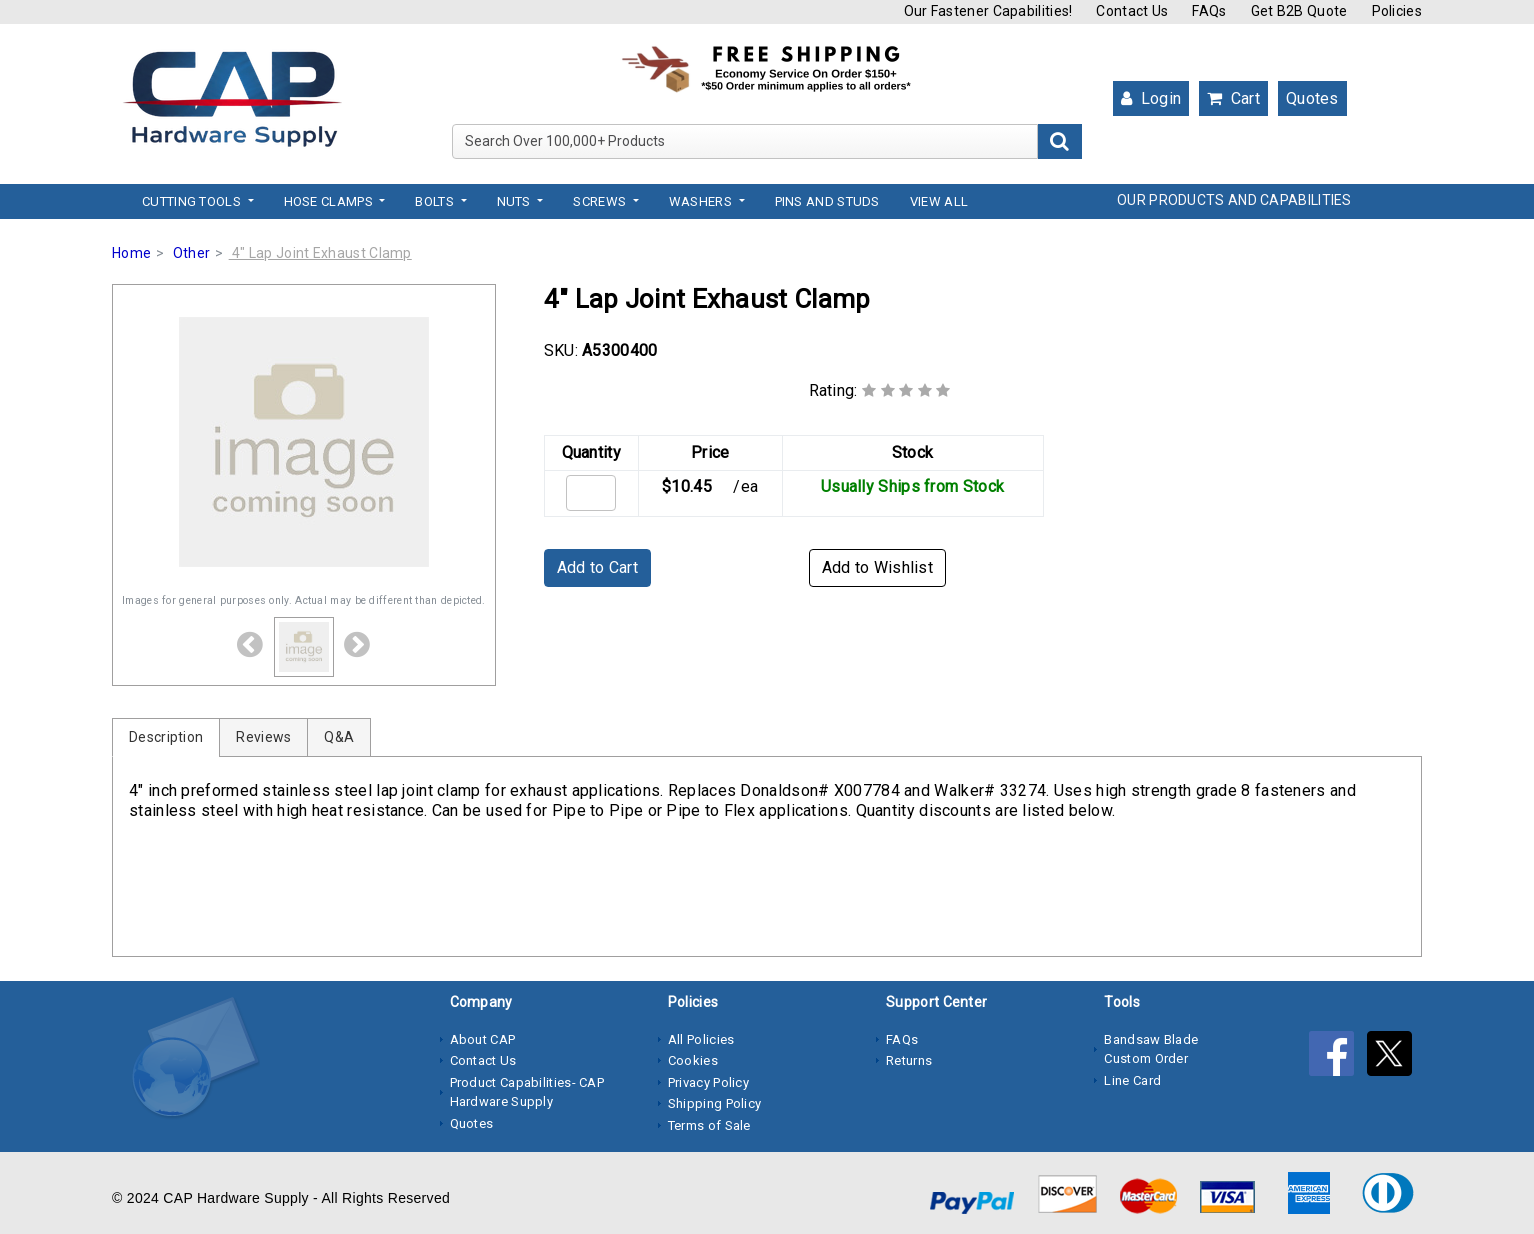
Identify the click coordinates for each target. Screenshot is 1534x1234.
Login (1151, 98)
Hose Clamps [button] (330, 201)
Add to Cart (597, 567)
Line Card (1132, 1080)
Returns (909, 1060)
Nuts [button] (516, 201)
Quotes (1312, 98)
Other (192, 253)
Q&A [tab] (339, 737)
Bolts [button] (436, 201)
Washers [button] (702, 201)
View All (939, 201)
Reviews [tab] (263, 737)
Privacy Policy (708, 1082)
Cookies (693, 1060)
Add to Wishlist (878, 567)
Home (131, 253)
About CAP (483, 1039)
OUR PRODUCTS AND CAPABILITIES (1234, 200)
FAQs (1209, 11)
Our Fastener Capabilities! (988, 11)
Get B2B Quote (1299, 11)
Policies (1397, 11)
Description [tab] (166, 737)
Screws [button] (601, 201)
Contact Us (1132, 11)
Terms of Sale (709, 1125)
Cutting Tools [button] (193, 201)
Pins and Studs (827, 201)
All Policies (701, 1039)
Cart (1233, 98)
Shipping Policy (715, 1103)
